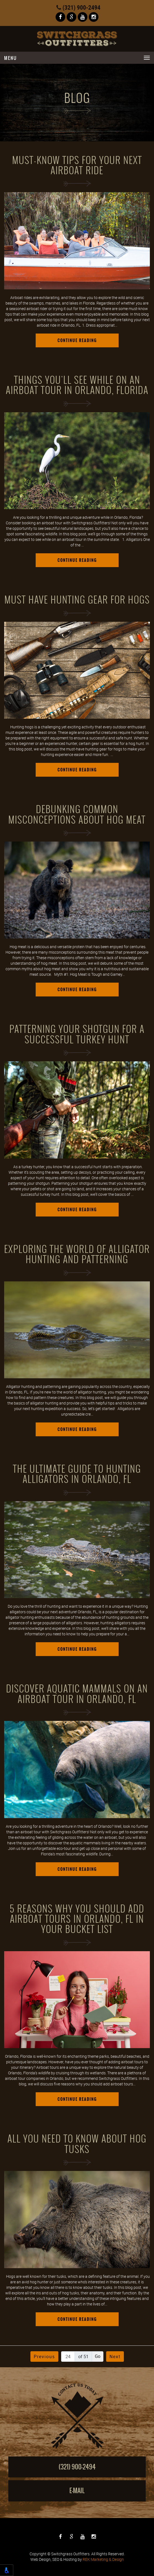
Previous (44, 2356)
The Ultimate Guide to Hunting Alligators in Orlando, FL (77, 1474)
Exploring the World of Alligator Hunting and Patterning (77, 1254)
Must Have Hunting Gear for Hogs (77, 600)
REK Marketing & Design (103, 2559)
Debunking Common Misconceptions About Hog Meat (77, 814)
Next (115, 2356)
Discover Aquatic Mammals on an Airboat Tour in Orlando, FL (77, 1694)
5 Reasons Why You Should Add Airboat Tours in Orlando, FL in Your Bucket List (77, 1919)
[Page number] (68, 2356)
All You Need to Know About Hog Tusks (77, 2144)
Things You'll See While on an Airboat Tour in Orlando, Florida (77, 385)
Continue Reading (77, 340)
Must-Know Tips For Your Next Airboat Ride (77, 165)
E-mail (77, 2490)
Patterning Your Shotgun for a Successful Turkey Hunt (77, 1034)
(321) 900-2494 (78, 7)
